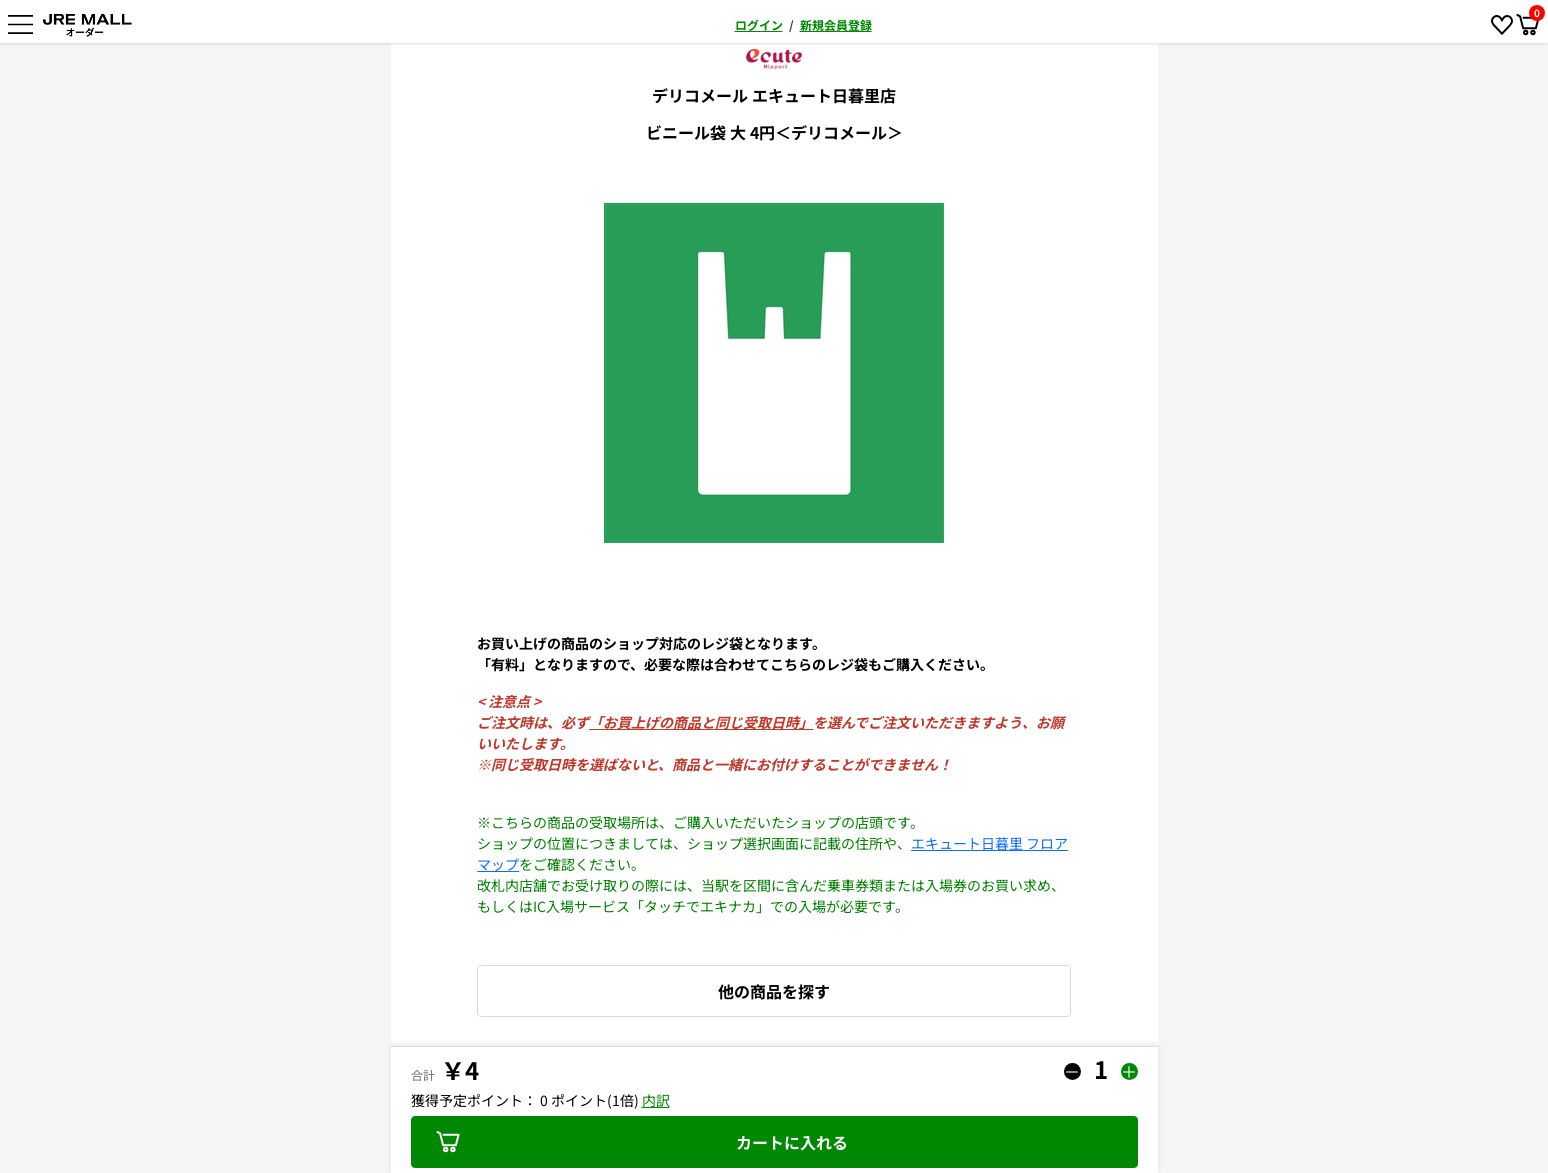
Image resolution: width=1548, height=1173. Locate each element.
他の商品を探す (774, 991)
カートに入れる (642, 1142)
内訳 (656, 1100)
